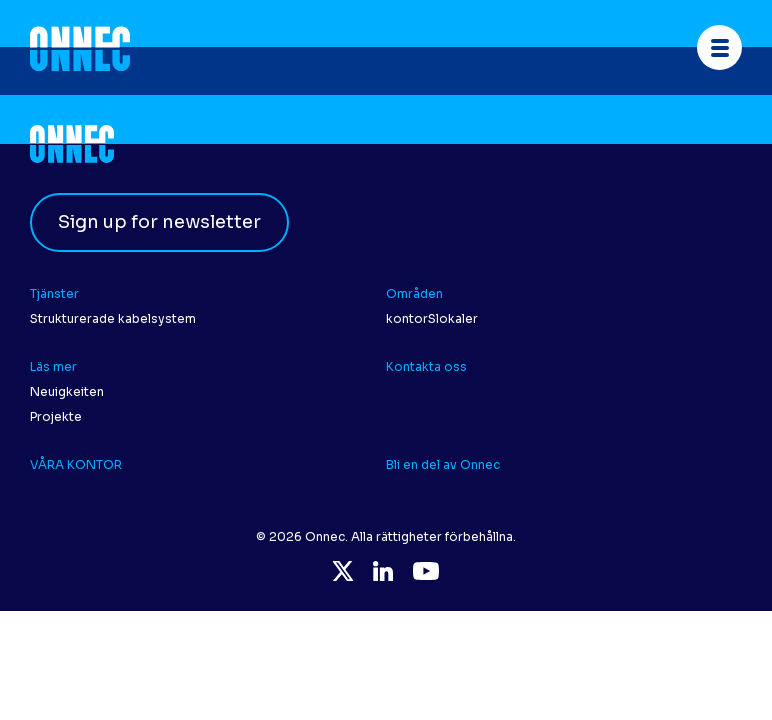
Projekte (56, 416)
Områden (414, 293)
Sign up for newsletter (159, 222)
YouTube (426, 571)
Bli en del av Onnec (443, 464)
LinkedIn (383, 571)
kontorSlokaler (432, 318)
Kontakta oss (427, 366)
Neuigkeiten (67, 391)
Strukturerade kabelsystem (113, 318)
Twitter (343, 571)
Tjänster (55, 293)
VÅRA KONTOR (76, 464)
